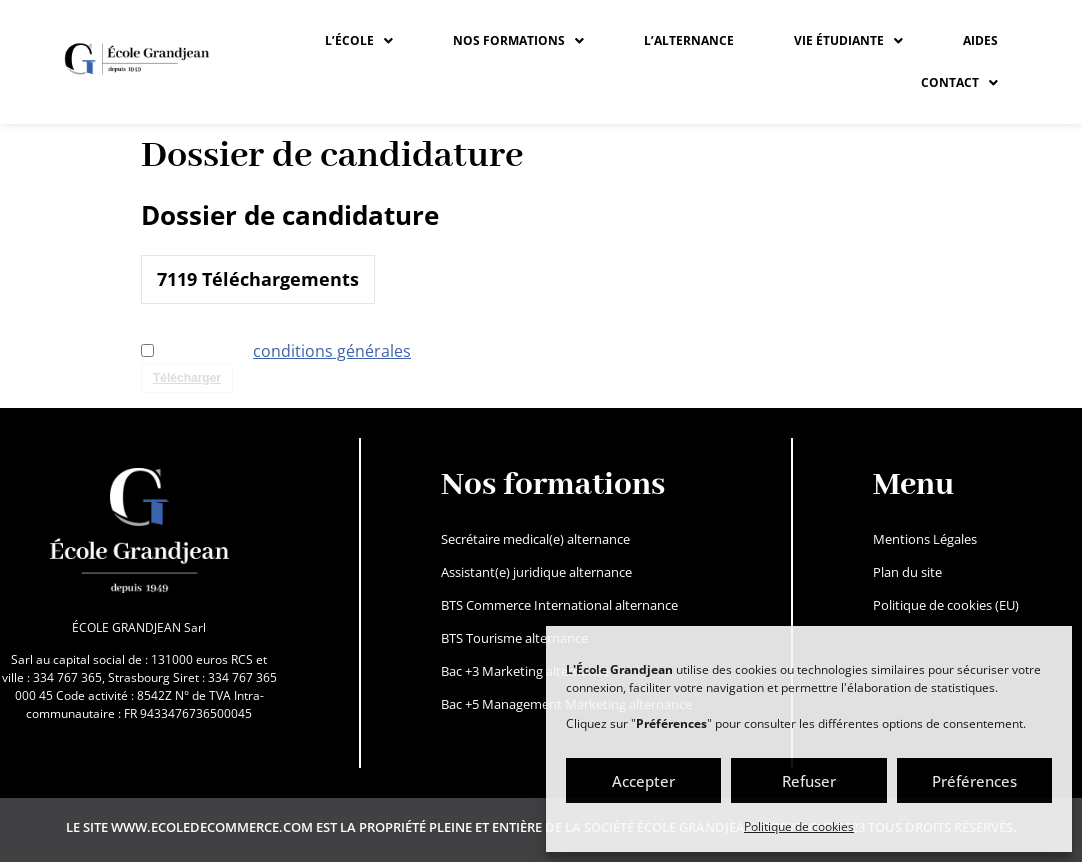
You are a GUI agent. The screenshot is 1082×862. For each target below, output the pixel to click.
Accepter (643, 781)
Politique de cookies (799, 826)
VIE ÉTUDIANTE (848, 40)
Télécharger (187, 378)
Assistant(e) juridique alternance (536, 572)
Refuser (809, 781)
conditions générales (332, 351)
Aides (980, 40)
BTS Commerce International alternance (559, 605)
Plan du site (907, 572)
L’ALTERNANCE (689, 40)
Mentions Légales (925, 539)
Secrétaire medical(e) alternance (535, 539)
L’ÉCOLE (359, 40)
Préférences (974, 781)
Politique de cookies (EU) (946, 605)
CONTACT (959, 82)
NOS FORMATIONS (518, 40)
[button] (359, 41)
